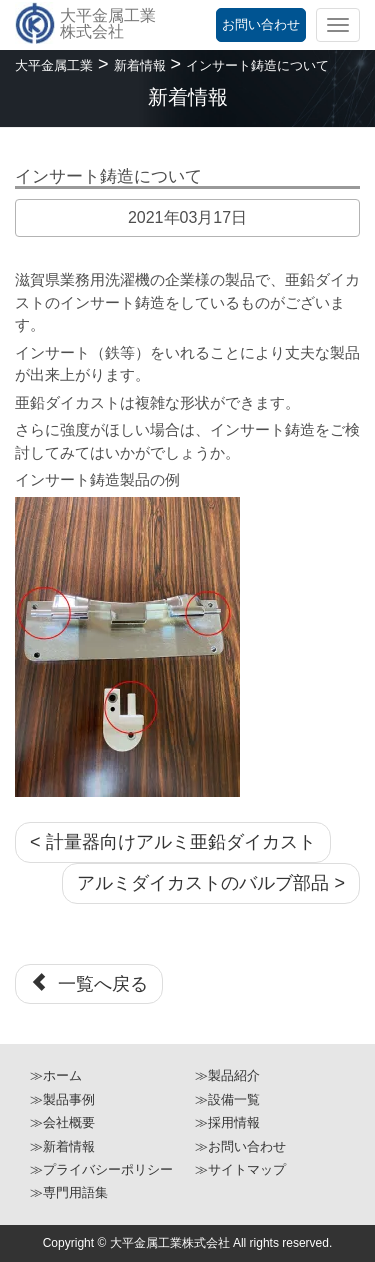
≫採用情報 (227, 1122)
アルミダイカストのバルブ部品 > (211, 883)
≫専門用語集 (69, 1192)
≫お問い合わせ (240, 1146)
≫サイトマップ (240, 1169)
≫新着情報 (62, 1146)
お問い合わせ (261, 24)
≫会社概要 (62, 1122)
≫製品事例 (62, 1099)
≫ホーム (56, 1075)
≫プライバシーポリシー (101, 1169)
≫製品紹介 (227, 1075)
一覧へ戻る (89, 983)
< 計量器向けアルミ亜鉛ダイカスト (173, 842)
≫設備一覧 (227, 1099)
